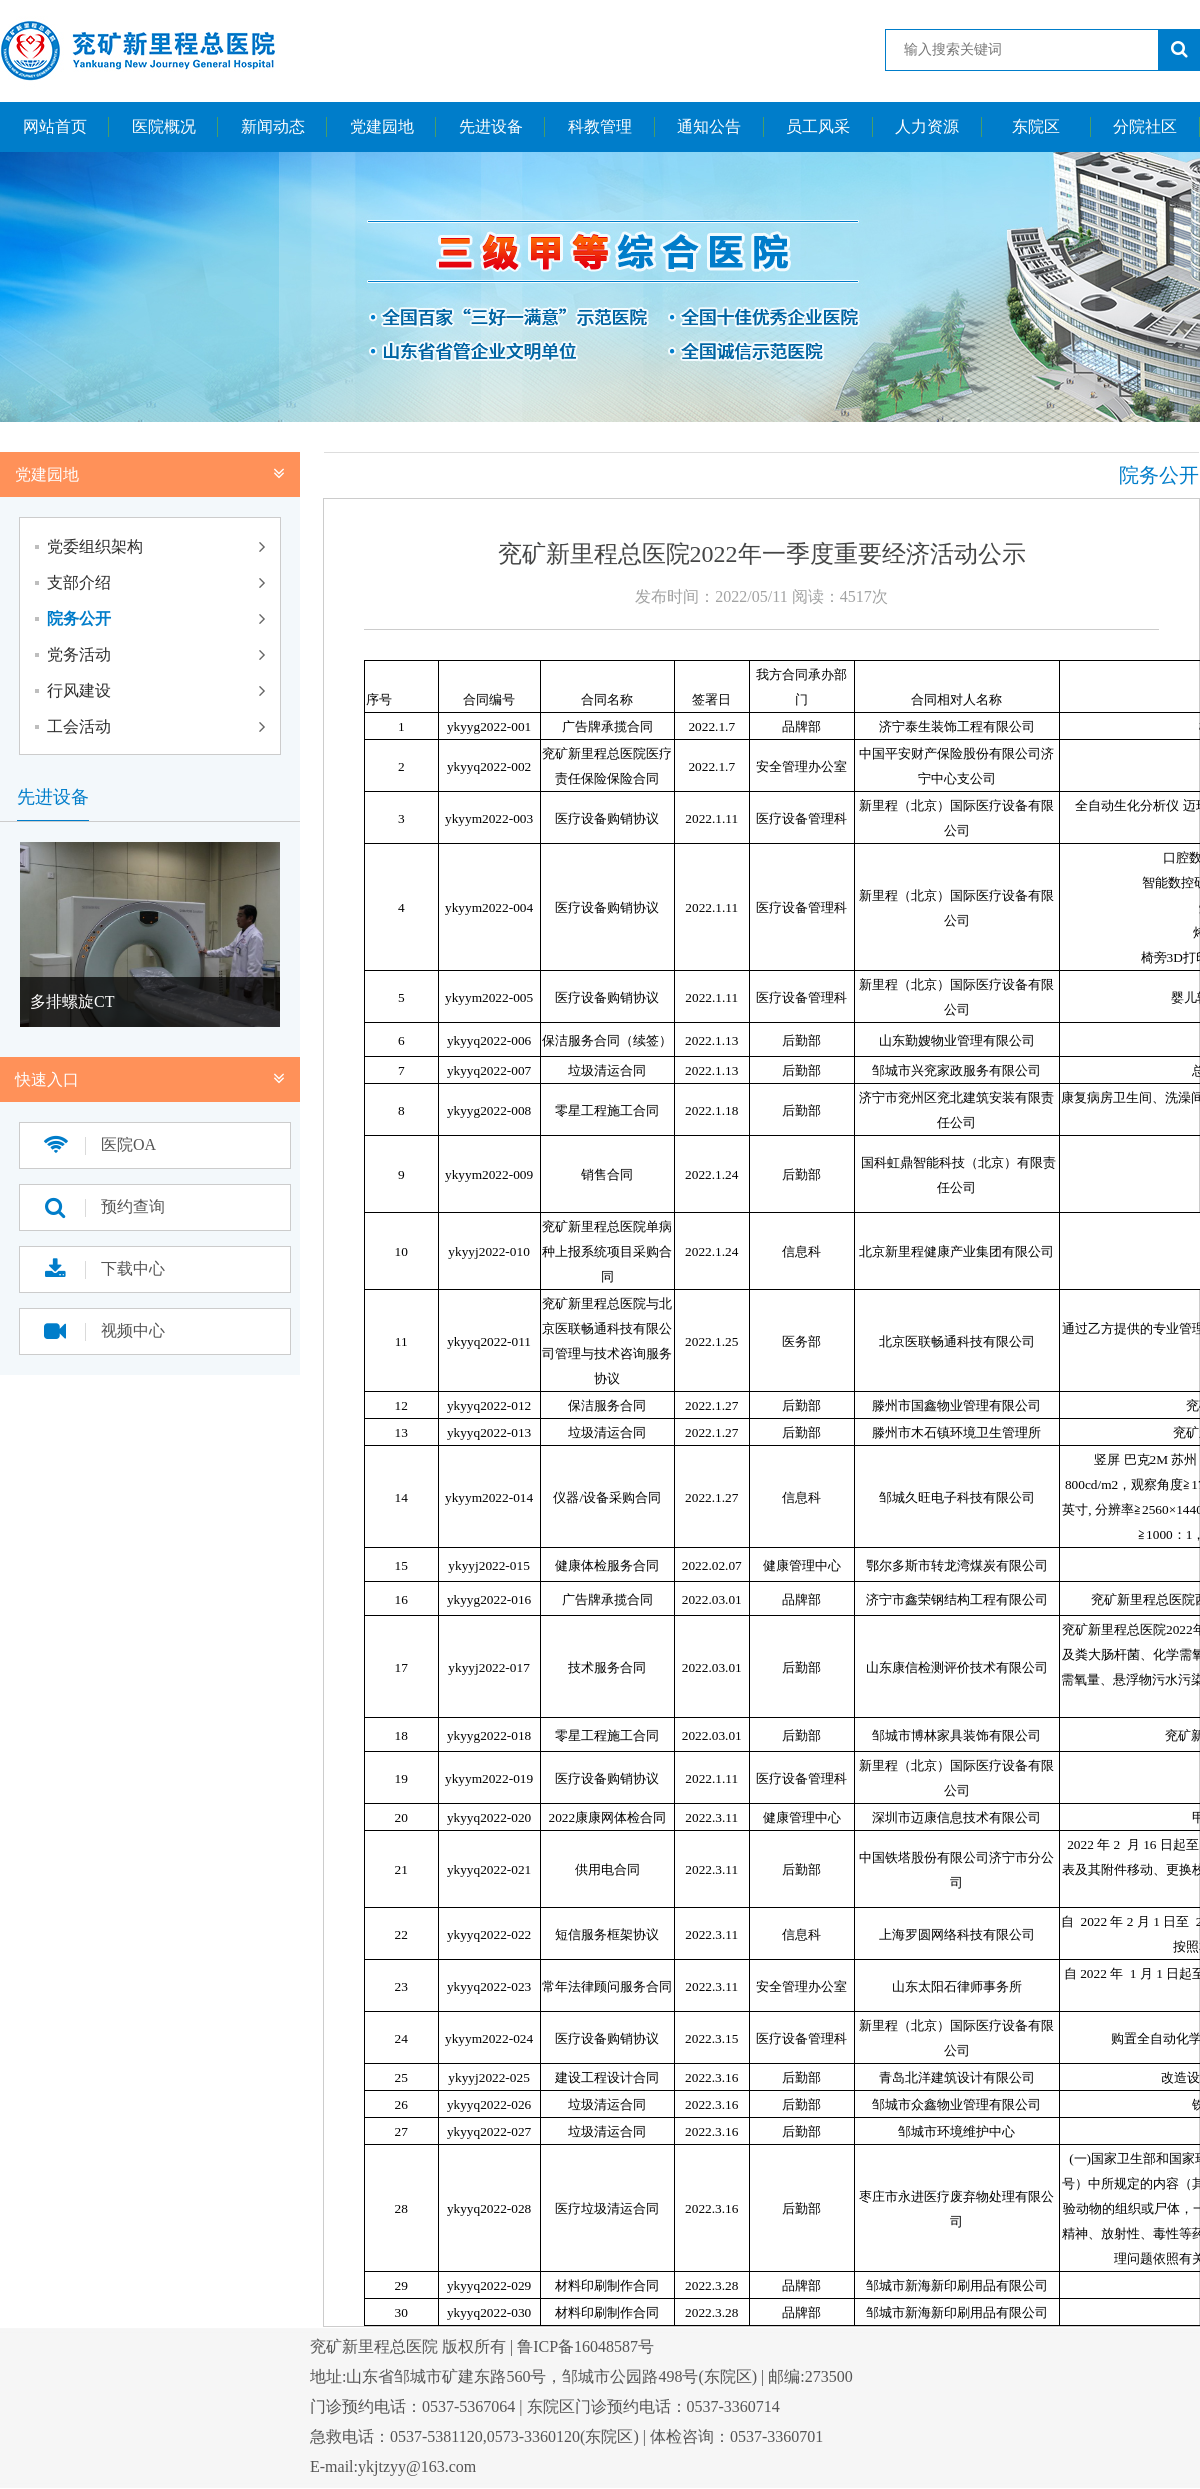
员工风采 (818, 126)
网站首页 (55, 126)
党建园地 (382, 126)
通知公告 (709, 126)
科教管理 (600, 126)
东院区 (1036, 126)
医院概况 (164, 126)
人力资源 (927, 126)
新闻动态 (273, 126)
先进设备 (491, 126)
